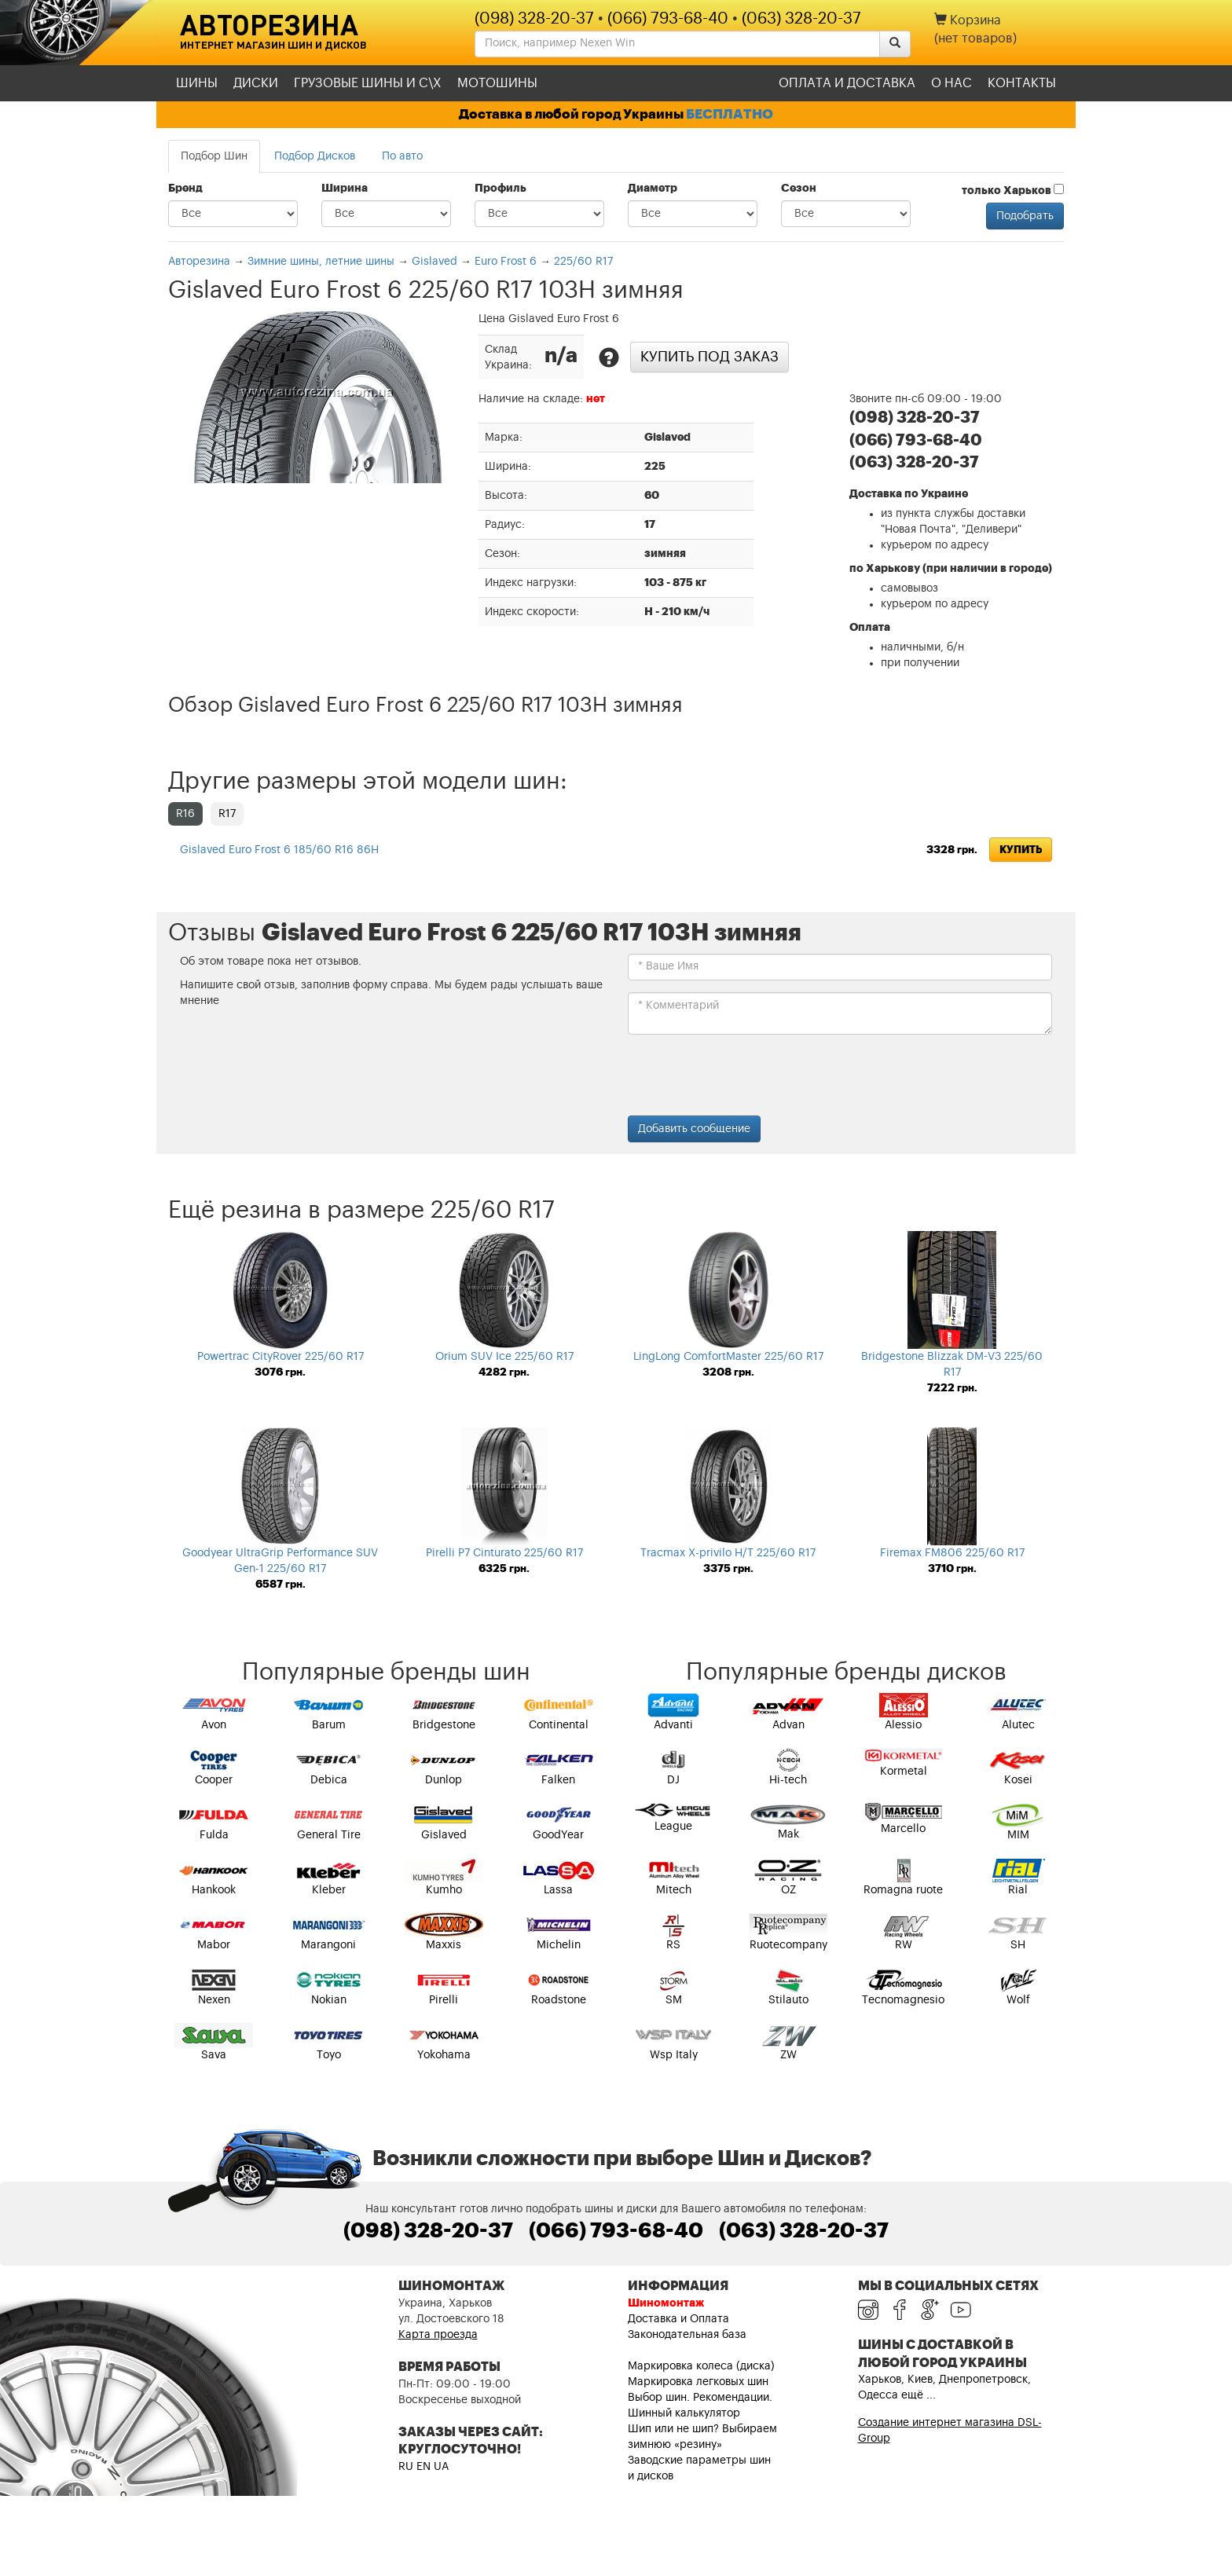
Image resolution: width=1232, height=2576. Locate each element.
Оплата (869, 627)
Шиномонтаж (666, 2303)
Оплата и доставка (847, 83)
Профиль (500, 188)
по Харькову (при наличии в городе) (950, 568)
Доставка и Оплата (678, 2319)
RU (405, 2466)
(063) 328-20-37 (801, 19)
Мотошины (497, 83)
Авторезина (269, 24)
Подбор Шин (214, 156)
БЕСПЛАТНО (729, 114)
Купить (1020, 850)
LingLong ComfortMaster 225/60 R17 (728, 1356)
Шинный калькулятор (684, 2413)
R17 (227, 813)
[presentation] (747, 1077)
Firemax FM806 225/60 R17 (952, 1553)
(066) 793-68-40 (667, 19)
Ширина (344, 188)
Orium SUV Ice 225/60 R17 (504, 1356)
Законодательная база (687, 2334)
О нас (951, 83)
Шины (197, 83)
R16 (185, 813)
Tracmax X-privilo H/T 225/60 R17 (728, 1553)
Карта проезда (438, 2334)
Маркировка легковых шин (698, 2381)
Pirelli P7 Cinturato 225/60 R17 (504, 1553)
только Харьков (1013, 190)
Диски (255, 83)
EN (423, 2466)
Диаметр (652, 188)
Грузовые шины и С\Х (368, 83)
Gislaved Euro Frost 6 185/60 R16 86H (279, 850)
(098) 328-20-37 (534, 19)
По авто (402, 156)
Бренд (185, 188)
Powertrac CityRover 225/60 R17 (280, 1356)
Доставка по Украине (908, 494)
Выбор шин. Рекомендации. (700, 2397)
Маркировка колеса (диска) (701, 2366)
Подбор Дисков (314, 156)
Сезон (798, 188)
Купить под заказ (709, 357)
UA (441, 2466)
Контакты (1022, 83)
